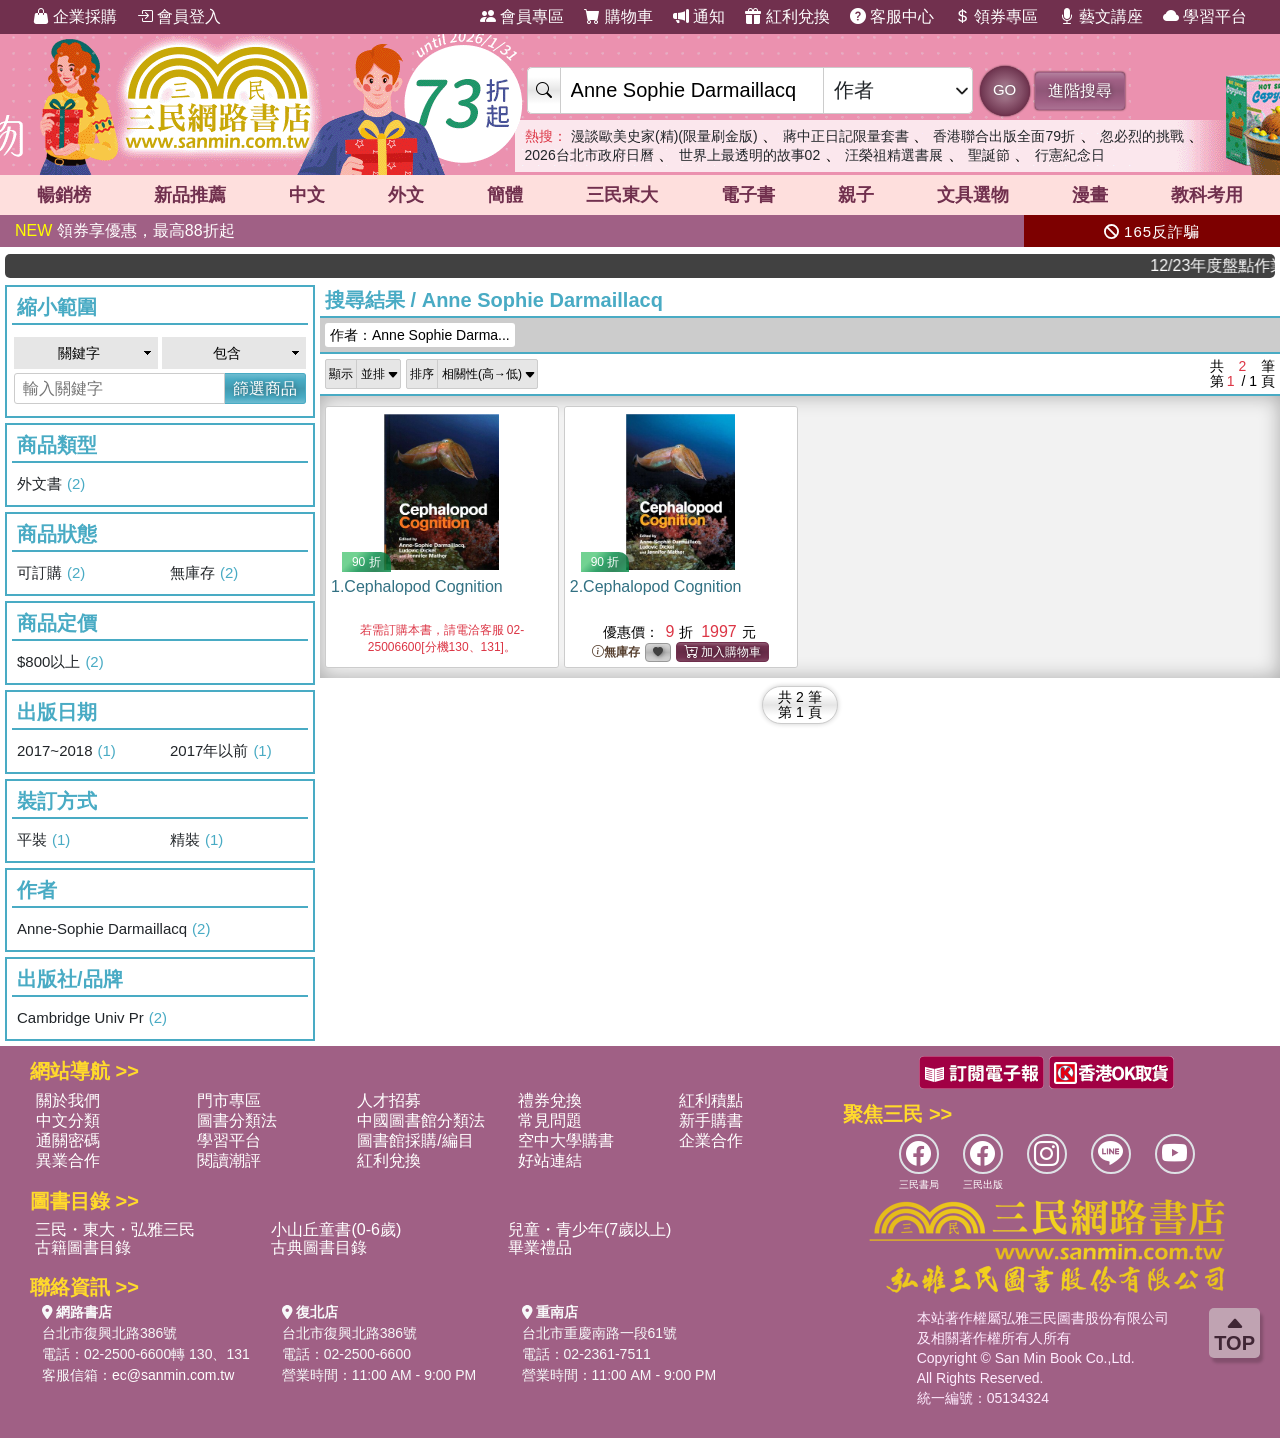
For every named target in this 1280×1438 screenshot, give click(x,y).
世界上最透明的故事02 (750, 155)
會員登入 (179, 16)
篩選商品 (265, 388)
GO (1004, 89)
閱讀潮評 (229, 1160)
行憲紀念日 (1070, 155)
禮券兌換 (550, 1100)
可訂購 (51, 573)
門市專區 (229, 1100)
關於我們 (68, 1100)
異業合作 (68, 1160)
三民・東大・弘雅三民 (115, 1229)
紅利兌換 (787, 16)
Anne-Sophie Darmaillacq (113, 929)
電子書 (748, 195)
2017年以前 (221, 751)
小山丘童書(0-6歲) (336, 1229)
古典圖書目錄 (319, 1247)
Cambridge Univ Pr (92, 1018)
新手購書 (711, 1120)
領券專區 (996, 16)
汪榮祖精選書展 (894, 155)
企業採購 (75, 16)
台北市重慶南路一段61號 (600, 1333)
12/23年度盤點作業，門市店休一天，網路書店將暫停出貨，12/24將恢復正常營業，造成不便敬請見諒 (1223, 265)
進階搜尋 (1080, 90)
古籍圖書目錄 (83, 1247)
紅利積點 (711, 1100)
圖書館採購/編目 (415, 1140)
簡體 (505, 195)
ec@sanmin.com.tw (173, 1375)
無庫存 (204, 573)
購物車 (618, 16)
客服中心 (892, 16)
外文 (406, 195)
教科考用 (1207, 195)
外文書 (51, 484)
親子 (856, 195)
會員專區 (522, 16)
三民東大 (622, 195)
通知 (699, 16)
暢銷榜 (64, 195)
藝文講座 (1101, 16)
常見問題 (550, 1120)
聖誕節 (989, 155)
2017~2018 (66, 751)
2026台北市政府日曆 (589, 155)
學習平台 (1205, 16)
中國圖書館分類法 (421, 1120)
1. (417, 586)
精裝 (196, 840)
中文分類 (68, 1120)
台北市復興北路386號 (109, 1333)
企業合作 (711, 1140)
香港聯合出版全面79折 (1004, 136)
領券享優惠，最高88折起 (125, 230)
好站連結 (550, 1160)
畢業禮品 (540, 1247)
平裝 (43, 840)
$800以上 (60, 662)
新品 (190, 195)
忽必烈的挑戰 (1142, 136)
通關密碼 (68, 1140)
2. (656, 586)
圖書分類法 (237, 1120)
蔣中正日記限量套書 (846, 136)
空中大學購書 (566, 1140)
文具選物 (973, 195)
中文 (307, 195)
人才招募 (389, 1100)
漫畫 (1090, 195)
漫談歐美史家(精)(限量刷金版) (664, 136)
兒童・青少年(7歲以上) (590, 1229)
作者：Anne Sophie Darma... (420, 335)
